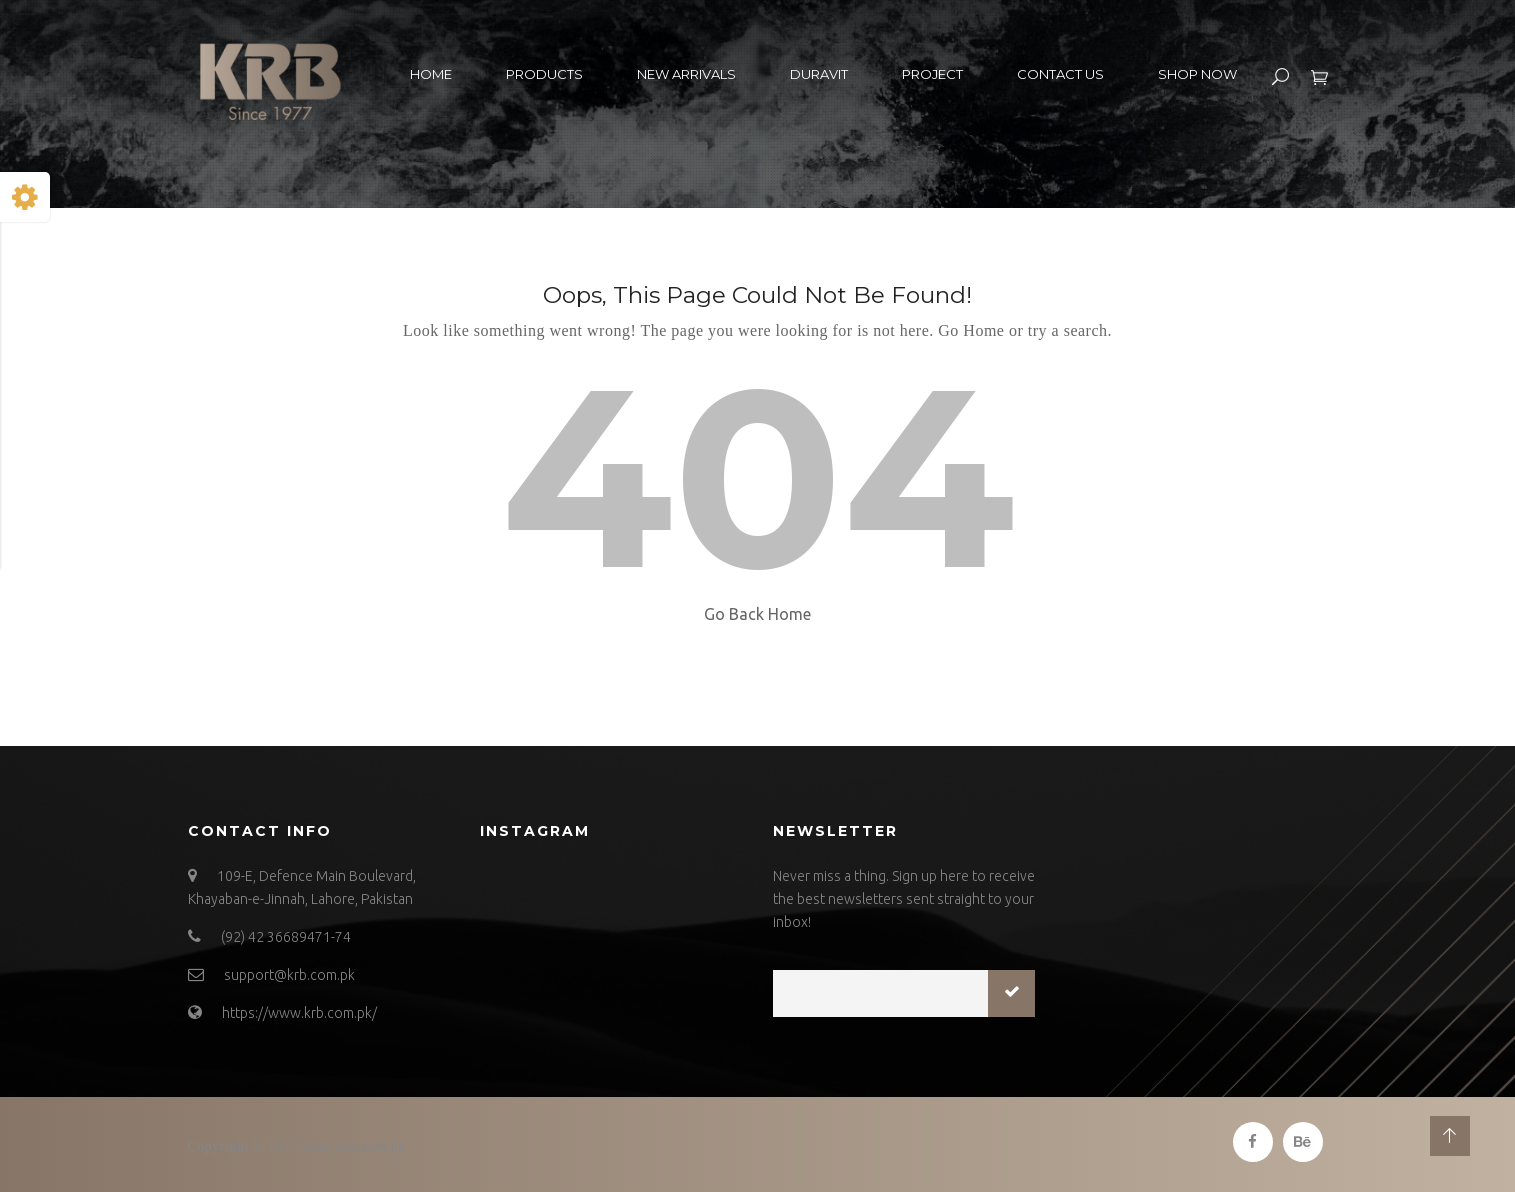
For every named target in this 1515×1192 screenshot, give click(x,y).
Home (431, 74)
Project (932, 74)
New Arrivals (686, 74)
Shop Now (1197, 74)
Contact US (1060, 74)
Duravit (819, 74)
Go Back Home (757, 614)
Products (544, 74)
